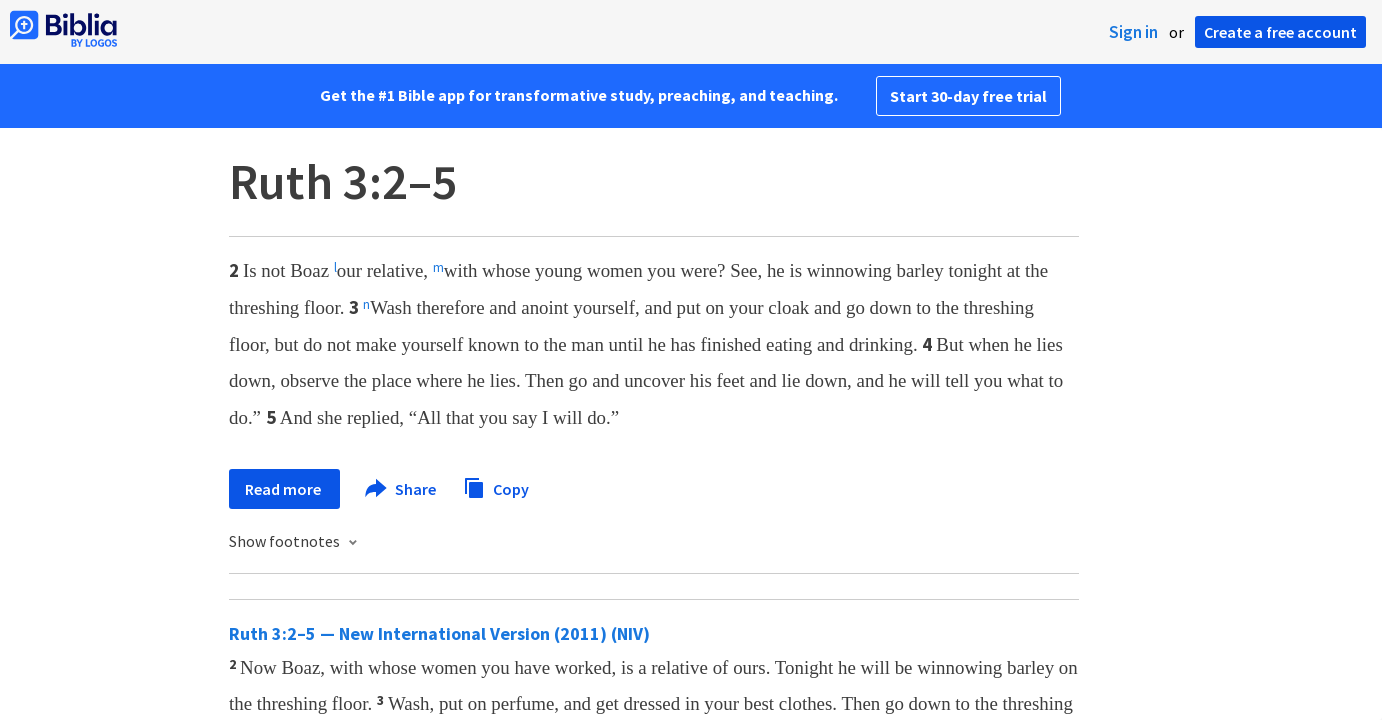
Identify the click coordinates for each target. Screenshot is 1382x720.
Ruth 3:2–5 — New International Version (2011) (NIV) (439, 633)
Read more (284, 489)
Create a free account (1280, 32)
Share (401, 489)
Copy (496, 486)
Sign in (1133, 32)
